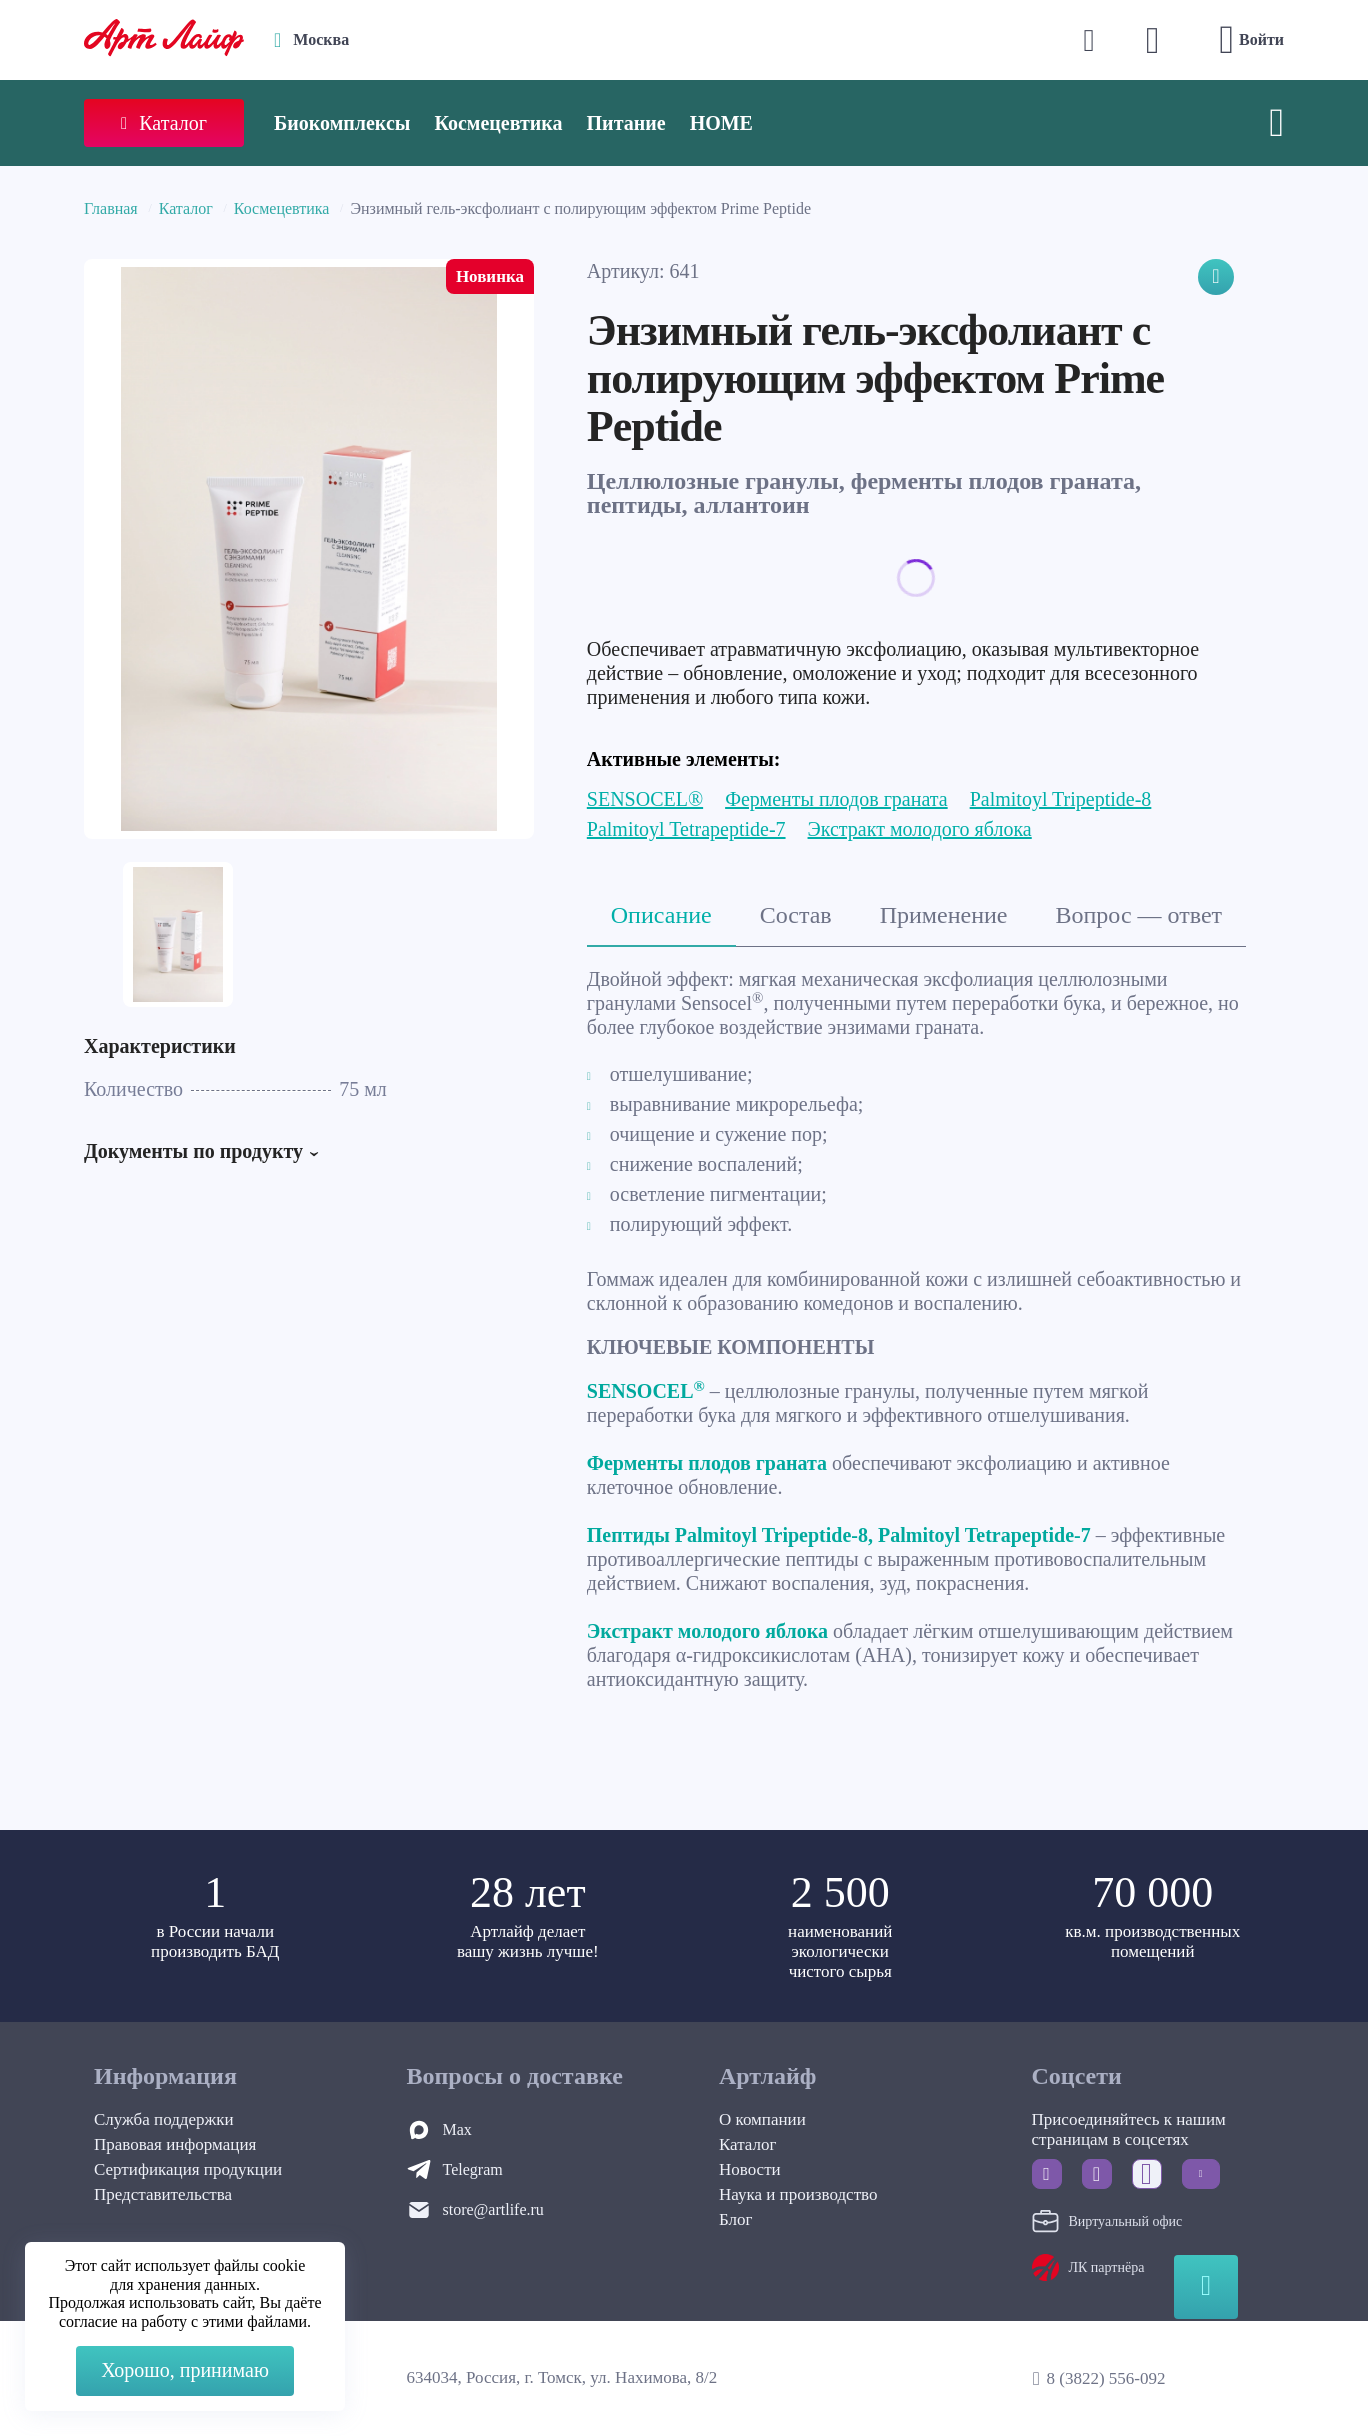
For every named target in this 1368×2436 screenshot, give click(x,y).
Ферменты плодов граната (836, 799)
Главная (111, 208)
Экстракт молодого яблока (920, 829)
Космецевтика (498, 123)
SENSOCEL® (645, 799)
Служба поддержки (164, 2119)
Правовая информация (175, 2144)
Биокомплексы (342, 123)
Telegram (473, 2169)
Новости (750, 2169)
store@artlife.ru (493, 2209)
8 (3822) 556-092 (1105, 2378)
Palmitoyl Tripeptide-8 (1061, 799)
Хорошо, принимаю (185, 2370)
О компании (762, 2119)
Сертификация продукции (188, 2169)
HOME (721, 123)
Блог (736, 2219)
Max (457, 2129)
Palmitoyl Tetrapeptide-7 (686, 829)
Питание (626, 123)
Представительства (163, 2194)
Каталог (186, 208)
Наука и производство (798, 2194)
